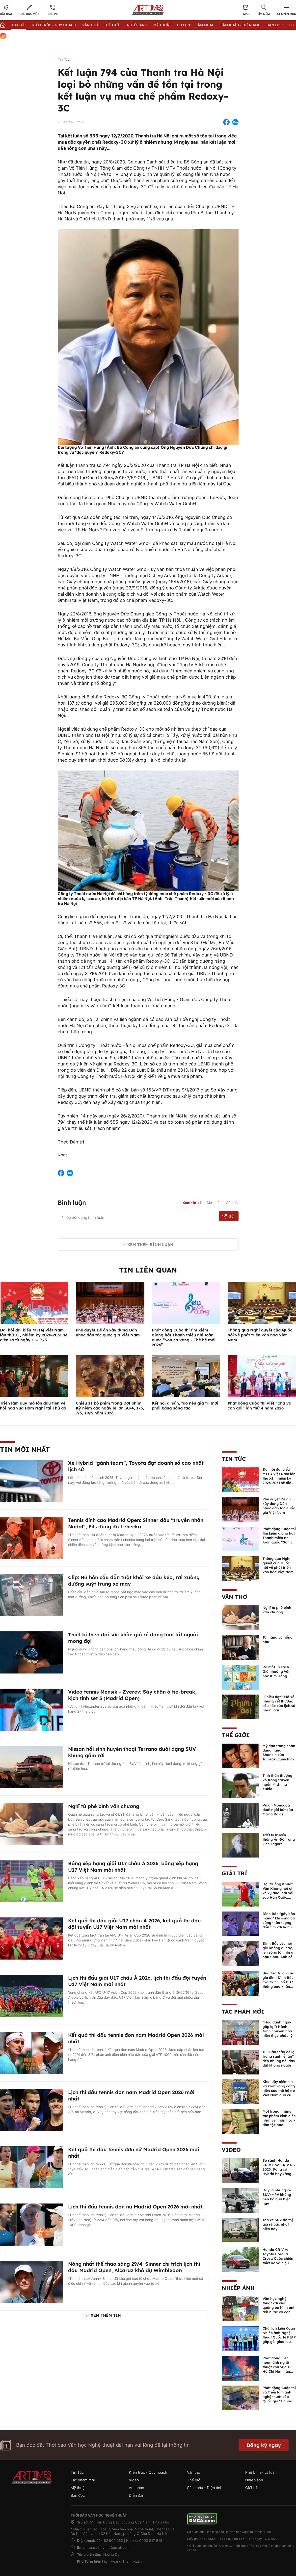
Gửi (228, 1216)
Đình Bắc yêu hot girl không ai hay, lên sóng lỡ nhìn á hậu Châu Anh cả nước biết (278, 1952)
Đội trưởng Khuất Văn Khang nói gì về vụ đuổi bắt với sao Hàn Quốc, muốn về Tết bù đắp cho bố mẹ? (278, 1895)
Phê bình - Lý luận (261, 2472)
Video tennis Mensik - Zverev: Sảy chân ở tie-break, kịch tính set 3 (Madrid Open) (132, 1695)
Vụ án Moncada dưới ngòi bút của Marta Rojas (278, 1809)
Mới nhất (214, 1202)
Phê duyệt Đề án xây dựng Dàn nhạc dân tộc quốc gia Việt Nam (108, 1332)
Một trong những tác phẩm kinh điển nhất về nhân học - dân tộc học (279, 2118)
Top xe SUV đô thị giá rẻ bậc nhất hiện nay (278, 2224)
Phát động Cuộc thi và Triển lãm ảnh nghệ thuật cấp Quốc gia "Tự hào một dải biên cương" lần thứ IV (279, 2399)
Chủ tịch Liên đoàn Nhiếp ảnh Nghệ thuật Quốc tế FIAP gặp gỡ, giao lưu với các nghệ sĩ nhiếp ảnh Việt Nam (279, 2341)
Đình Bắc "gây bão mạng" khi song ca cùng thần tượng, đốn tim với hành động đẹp (279, 1923)
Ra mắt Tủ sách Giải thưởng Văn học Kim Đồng (277, 1671)
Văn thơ (90, 25)
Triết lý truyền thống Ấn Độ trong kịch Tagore (279, 1839)
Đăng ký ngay (263, 2445)
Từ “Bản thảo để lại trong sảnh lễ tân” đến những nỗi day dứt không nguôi (279, 2059)
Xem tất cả (192, 1202)
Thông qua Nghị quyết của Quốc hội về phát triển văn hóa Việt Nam (260, 1335)
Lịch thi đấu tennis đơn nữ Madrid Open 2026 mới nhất (135, 2207)
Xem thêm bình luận (150, 1244)
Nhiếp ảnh (238, 2287)
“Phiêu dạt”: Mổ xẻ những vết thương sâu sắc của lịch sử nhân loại (279, 1703)
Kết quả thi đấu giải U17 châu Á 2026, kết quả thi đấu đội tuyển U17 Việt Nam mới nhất (134, 1923)
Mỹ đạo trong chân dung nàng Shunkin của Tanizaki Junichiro (279, 1752)
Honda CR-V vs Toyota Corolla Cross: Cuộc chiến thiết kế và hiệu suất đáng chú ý (278, 2258)
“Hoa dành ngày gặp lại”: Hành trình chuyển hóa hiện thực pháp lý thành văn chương (278, 2031)
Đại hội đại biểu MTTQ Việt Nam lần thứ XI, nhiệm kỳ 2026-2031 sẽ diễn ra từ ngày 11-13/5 (33, 1335)
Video (231, 2149)
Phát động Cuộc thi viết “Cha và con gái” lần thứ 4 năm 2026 (259, 1405)
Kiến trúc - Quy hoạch (54, 25)
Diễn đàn (136, 2495)
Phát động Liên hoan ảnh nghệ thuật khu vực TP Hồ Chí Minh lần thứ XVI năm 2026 (278, 2367)
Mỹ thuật (162, 25)
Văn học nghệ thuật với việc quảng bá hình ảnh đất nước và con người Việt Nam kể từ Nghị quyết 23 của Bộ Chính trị (279, 2312)
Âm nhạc (206, 25)
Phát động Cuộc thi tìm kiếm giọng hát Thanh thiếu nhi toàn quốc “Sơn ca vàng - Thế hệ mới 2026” (183, 1337)
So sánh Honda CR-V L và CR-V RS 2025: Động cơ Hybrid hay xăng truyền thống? (279, 2169)
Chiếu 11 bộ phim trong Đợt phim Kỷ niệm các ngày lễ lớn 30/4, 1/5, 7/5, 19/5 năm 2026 (110, 1408)
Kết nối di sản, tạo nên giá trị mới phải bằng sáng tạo (185, 1405)
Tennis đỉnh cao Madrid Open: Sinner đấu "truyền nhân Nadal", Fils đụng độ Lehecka (135, 1523)
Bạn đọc (275, 25)
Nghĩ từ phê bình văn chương (103, 1806)
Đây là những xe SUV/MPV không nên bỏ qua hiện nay (277, 2197)
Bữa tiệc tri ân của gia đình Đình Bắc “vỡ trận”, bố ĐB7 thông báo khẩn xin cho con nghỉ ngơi (278, 1984)
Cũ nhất (232, 1202)
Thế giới (112, 25)
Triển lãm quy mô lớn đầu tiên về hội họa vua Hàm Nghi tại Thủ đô (33, 1405)
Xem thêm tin (106, 2315)
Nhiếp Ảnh (137, 25)
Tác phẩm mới (243, 2011)
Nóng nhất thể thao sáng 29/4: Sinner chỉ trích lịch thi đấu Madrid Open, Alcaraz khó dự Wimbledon (134, 2267)
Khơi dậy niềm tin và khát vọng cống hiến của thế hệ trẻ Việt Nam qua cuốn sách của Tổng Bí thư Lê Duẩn (279, 2092)
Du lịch (184, 25)
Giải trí (234, 1873)
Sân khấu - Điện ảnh (240, 25)
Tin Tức (18, 25)
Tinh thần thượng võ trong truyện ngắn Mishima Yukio (277, 1782)
